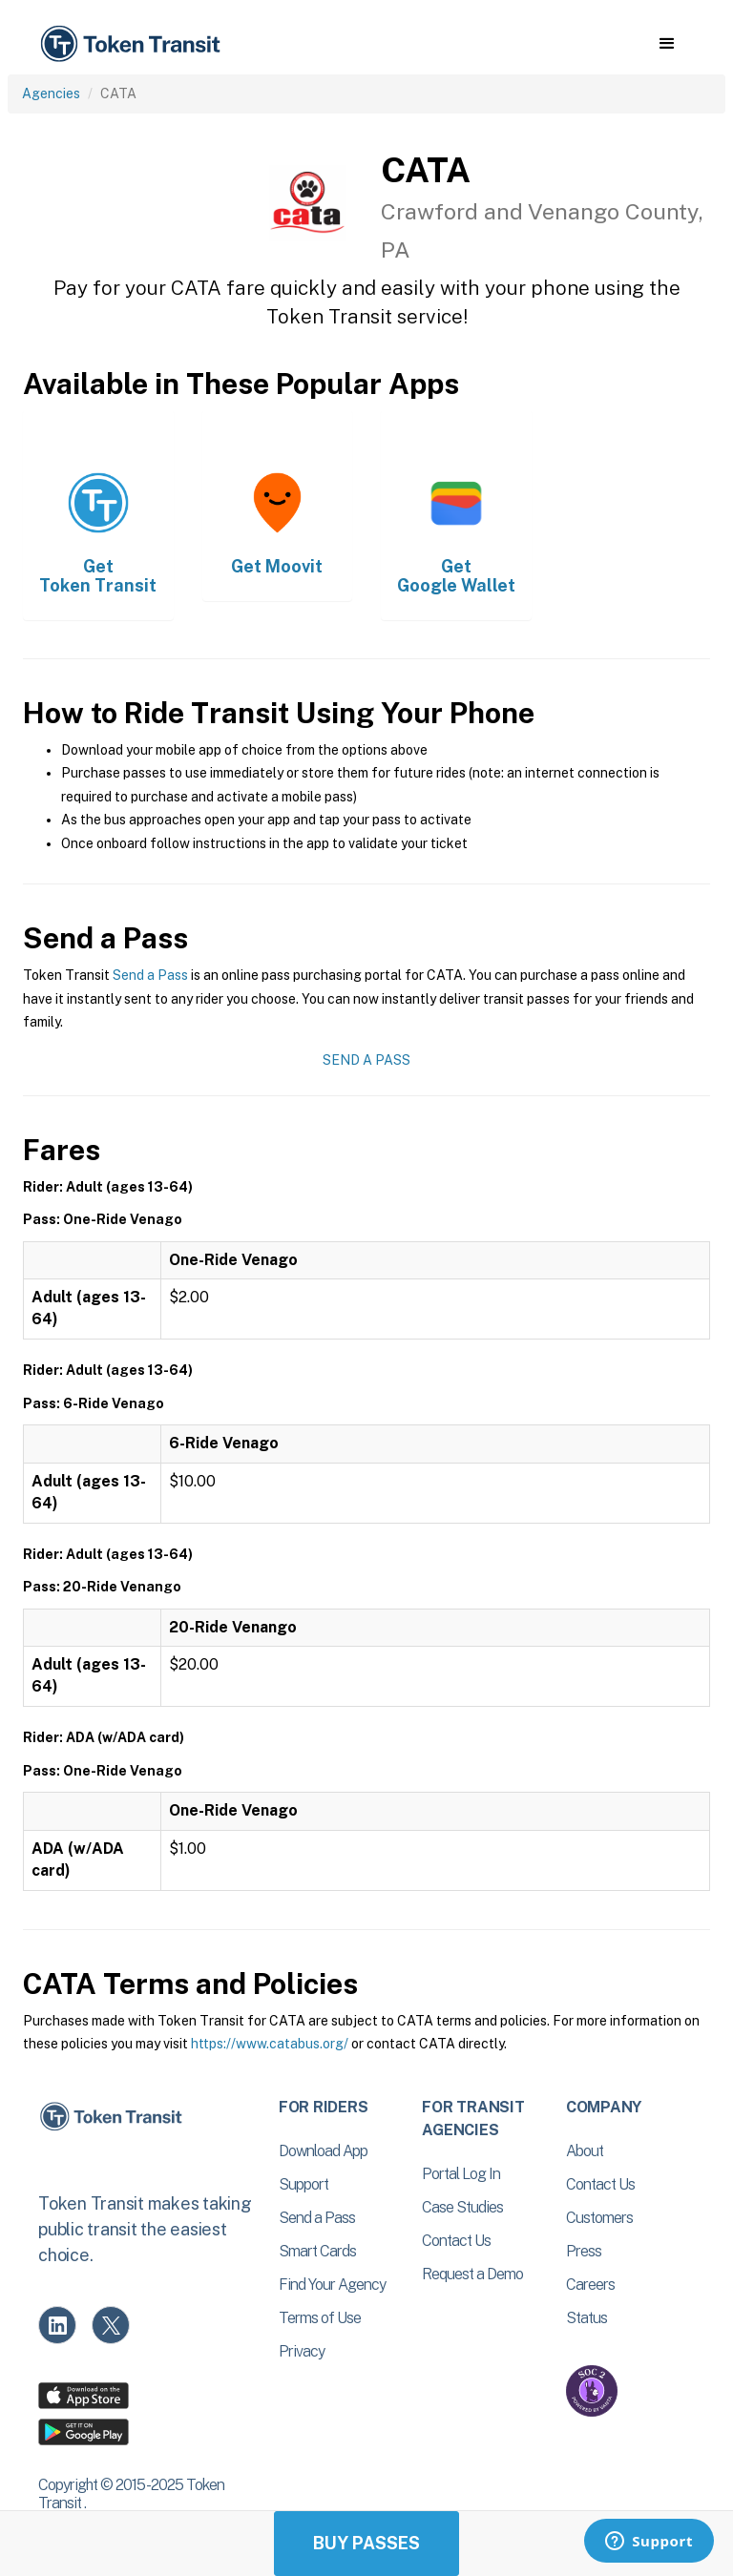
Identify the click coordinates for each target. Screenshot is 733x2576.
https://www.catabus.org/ (269, 2043)
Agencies (51, 93)
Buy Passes (366, 2543)
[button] (667, 44)
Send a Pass (150, 975)
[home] (133, 44)
